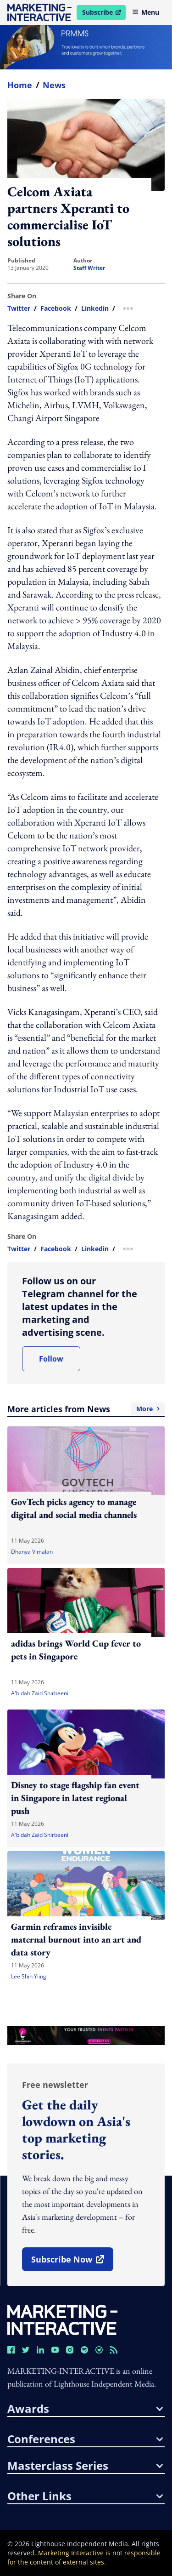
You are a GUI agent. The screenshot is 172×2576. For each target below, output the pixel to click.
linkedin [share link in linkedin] (95, 308)
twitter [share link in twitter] (18, 308)
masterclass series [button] (85, 2465)
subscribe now (72, 2262)
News (54, 85)
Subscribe (104, 14)
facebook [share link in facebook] (55, 308)
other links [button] (85, 2496)
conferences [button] (85, 2439)
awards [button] (85, 2408)
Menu (145, 12)
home (19, 85)
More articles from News (86, 1408)
